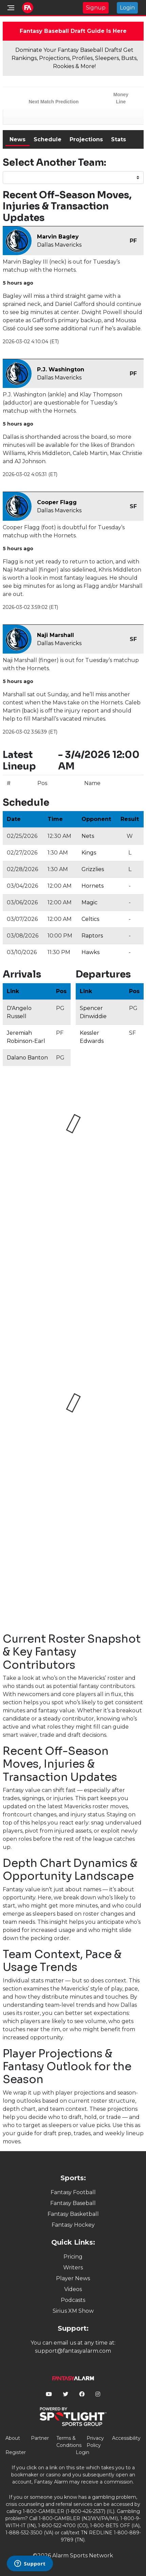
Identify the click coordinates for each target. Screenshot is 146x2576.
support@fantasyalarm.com (73, 2351)
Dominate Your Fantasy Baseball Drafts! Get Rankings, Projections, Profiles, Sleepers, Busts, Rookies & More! (75, 58)
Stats (118, 139)
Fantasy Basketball (73, 2214)
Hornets (92, 886)
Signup (96, 7)
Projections (86, 139)
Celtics (90, 919)
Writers (73, 2267)
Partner (40, 2438)
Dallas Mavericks (59, 245)
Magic (89, 902)
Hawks (90, 952)
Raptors (92, 935)
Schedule (47, 139)
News (17, 139)
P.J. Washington (60, 369)
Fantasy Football (73, 2192)
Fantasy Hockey (73, 2225)
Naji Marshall (55, 635)
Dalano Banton (27, 1057)
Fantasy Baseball (73, 2203)
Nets (87, 836)
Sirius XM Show (73, 2311)
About (12, 2438)
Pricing (73, 2256)
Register (15, 2452)
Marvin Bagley (58, 236)
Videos (73, 2289)
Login (127, 7)
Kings (88, 852)
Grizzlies (92, 869)
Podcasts (73, 2300)
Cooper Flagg (57, 502)
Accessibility (126, 2438)
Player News (73, 2278)
